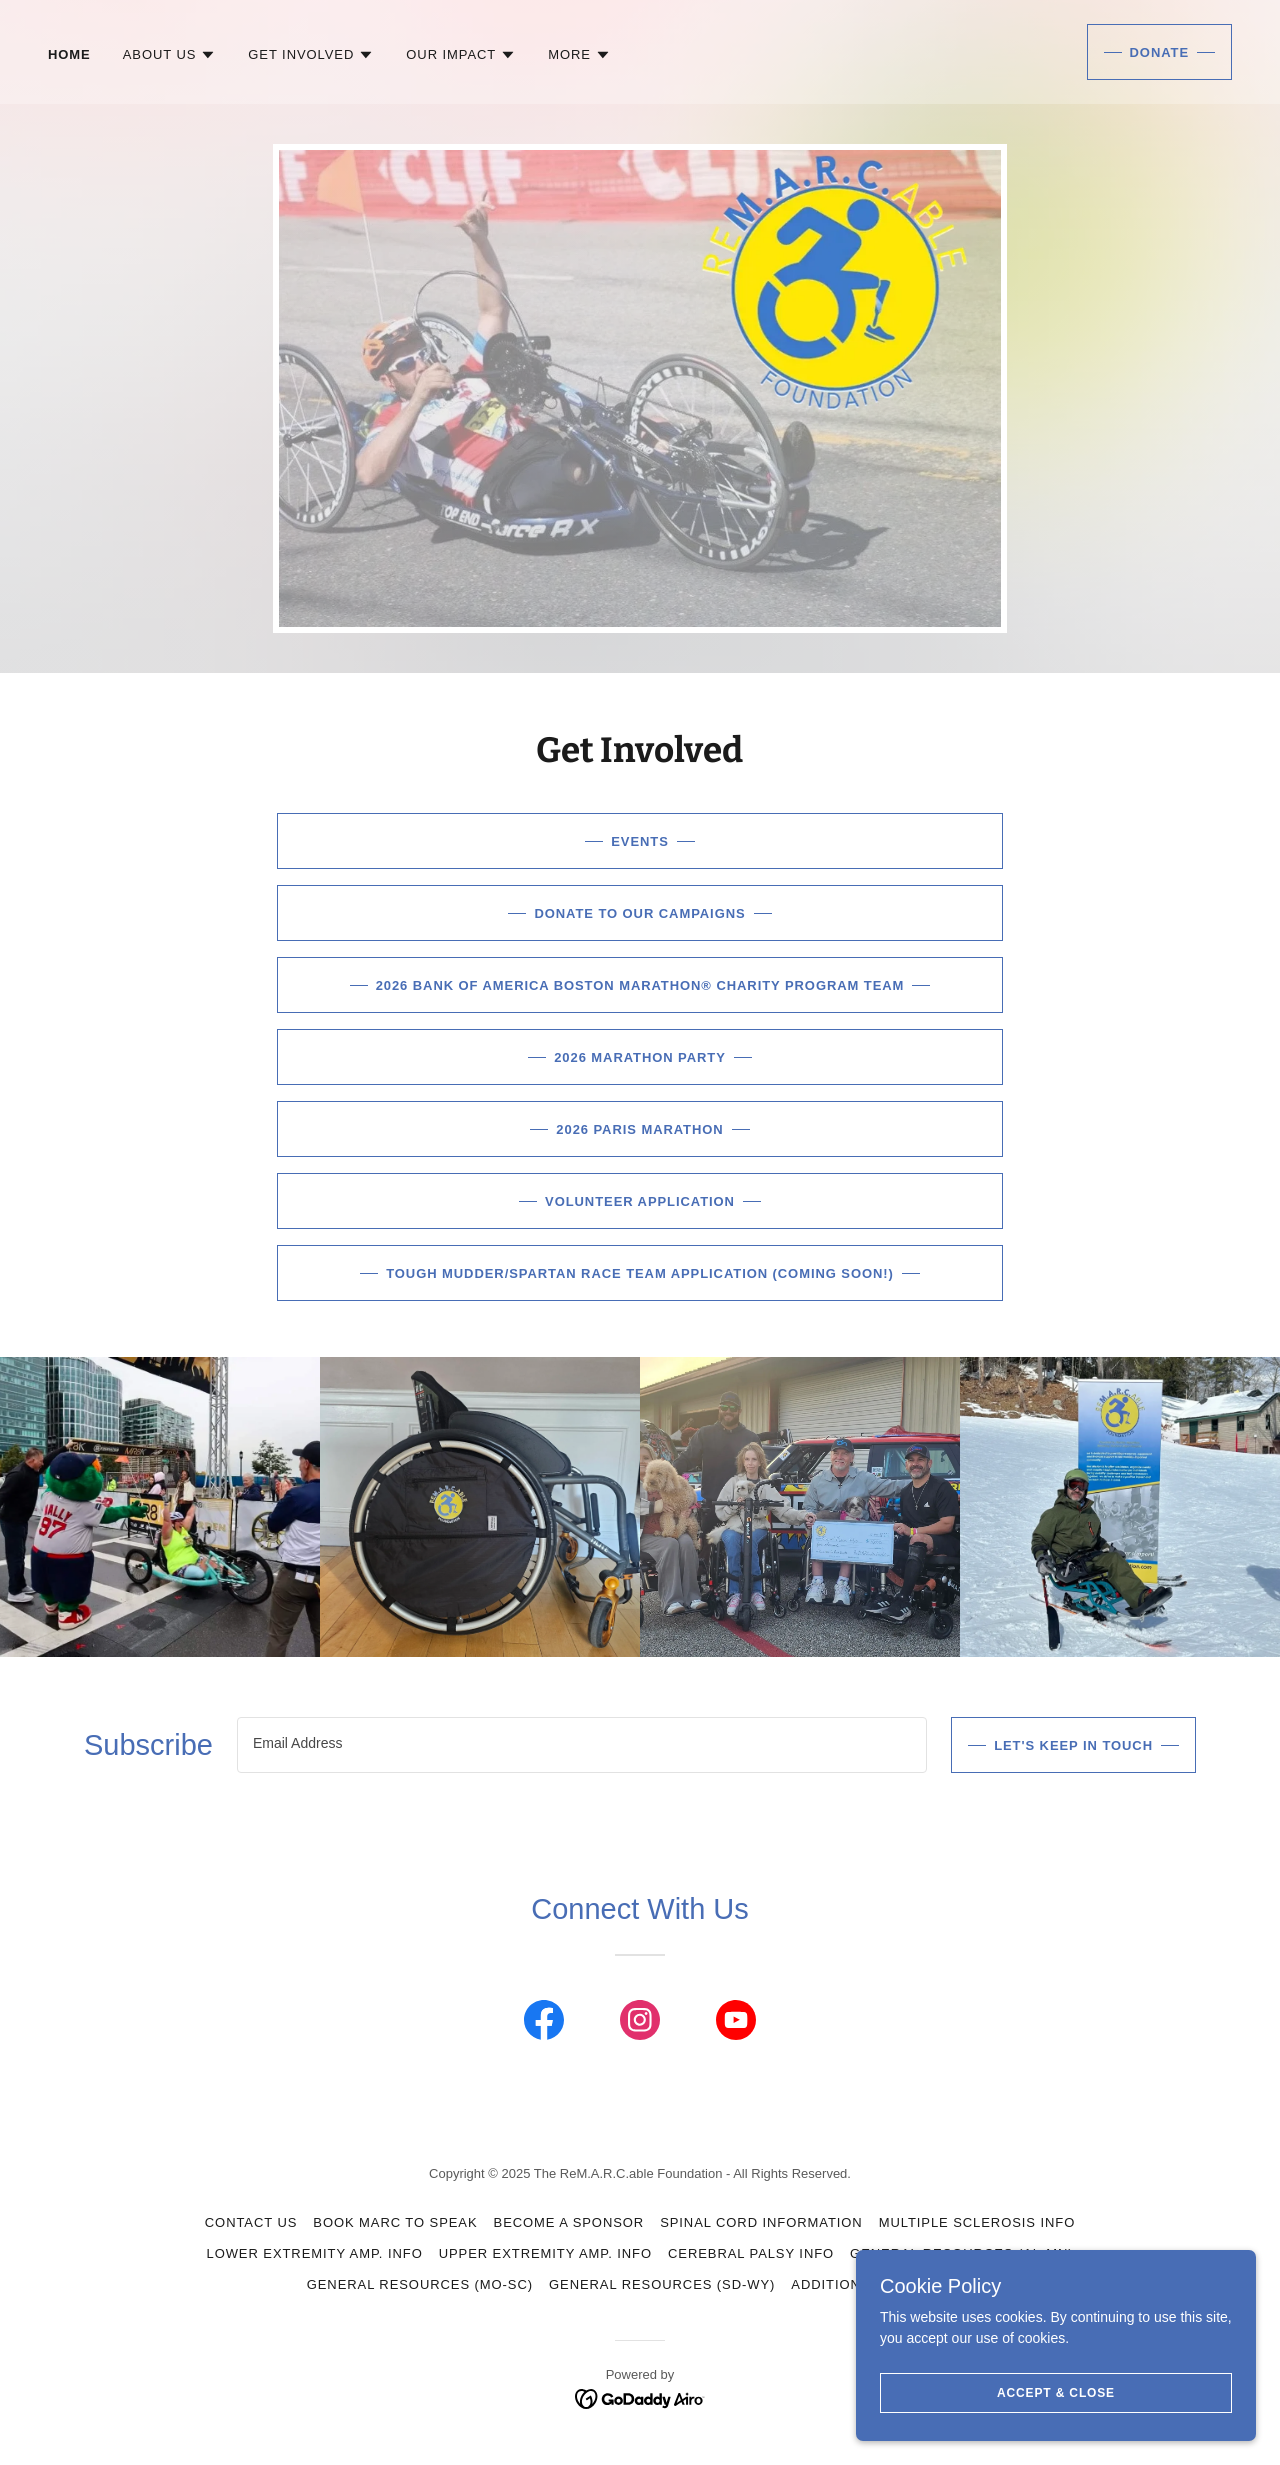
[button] (170, 55)
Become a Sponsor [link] (569, 2222)
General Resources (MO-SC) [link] (420, 2284)
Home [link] (69, 54)
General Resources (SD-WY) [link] (662, 2284)
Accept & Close (1056, 2421)
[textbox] (582, 1745)
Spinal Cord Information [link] (761, 2222)
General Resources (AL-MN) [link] (961, 2253)
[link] (544, 2024)
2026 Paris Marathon (639, 1129)
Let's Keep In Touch (1073, 1745)
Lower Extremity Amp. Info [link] (314, 2253)
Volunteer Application (640, 1201)
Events (640, 841)
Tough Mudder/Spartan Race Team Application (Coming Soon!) (640, 1273)
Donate (1159, 52)
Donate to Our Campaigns (639, 913)
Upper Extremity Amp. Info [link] (545, 2253)
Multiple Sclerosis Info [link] (977, 2222)
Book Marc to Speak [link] (395, 2222)
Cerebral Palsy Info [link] (751, 2253)
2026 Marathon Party (640, 1057)
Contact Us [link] (251, 2222)
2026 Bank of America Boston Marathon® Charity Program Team (640, 985)
